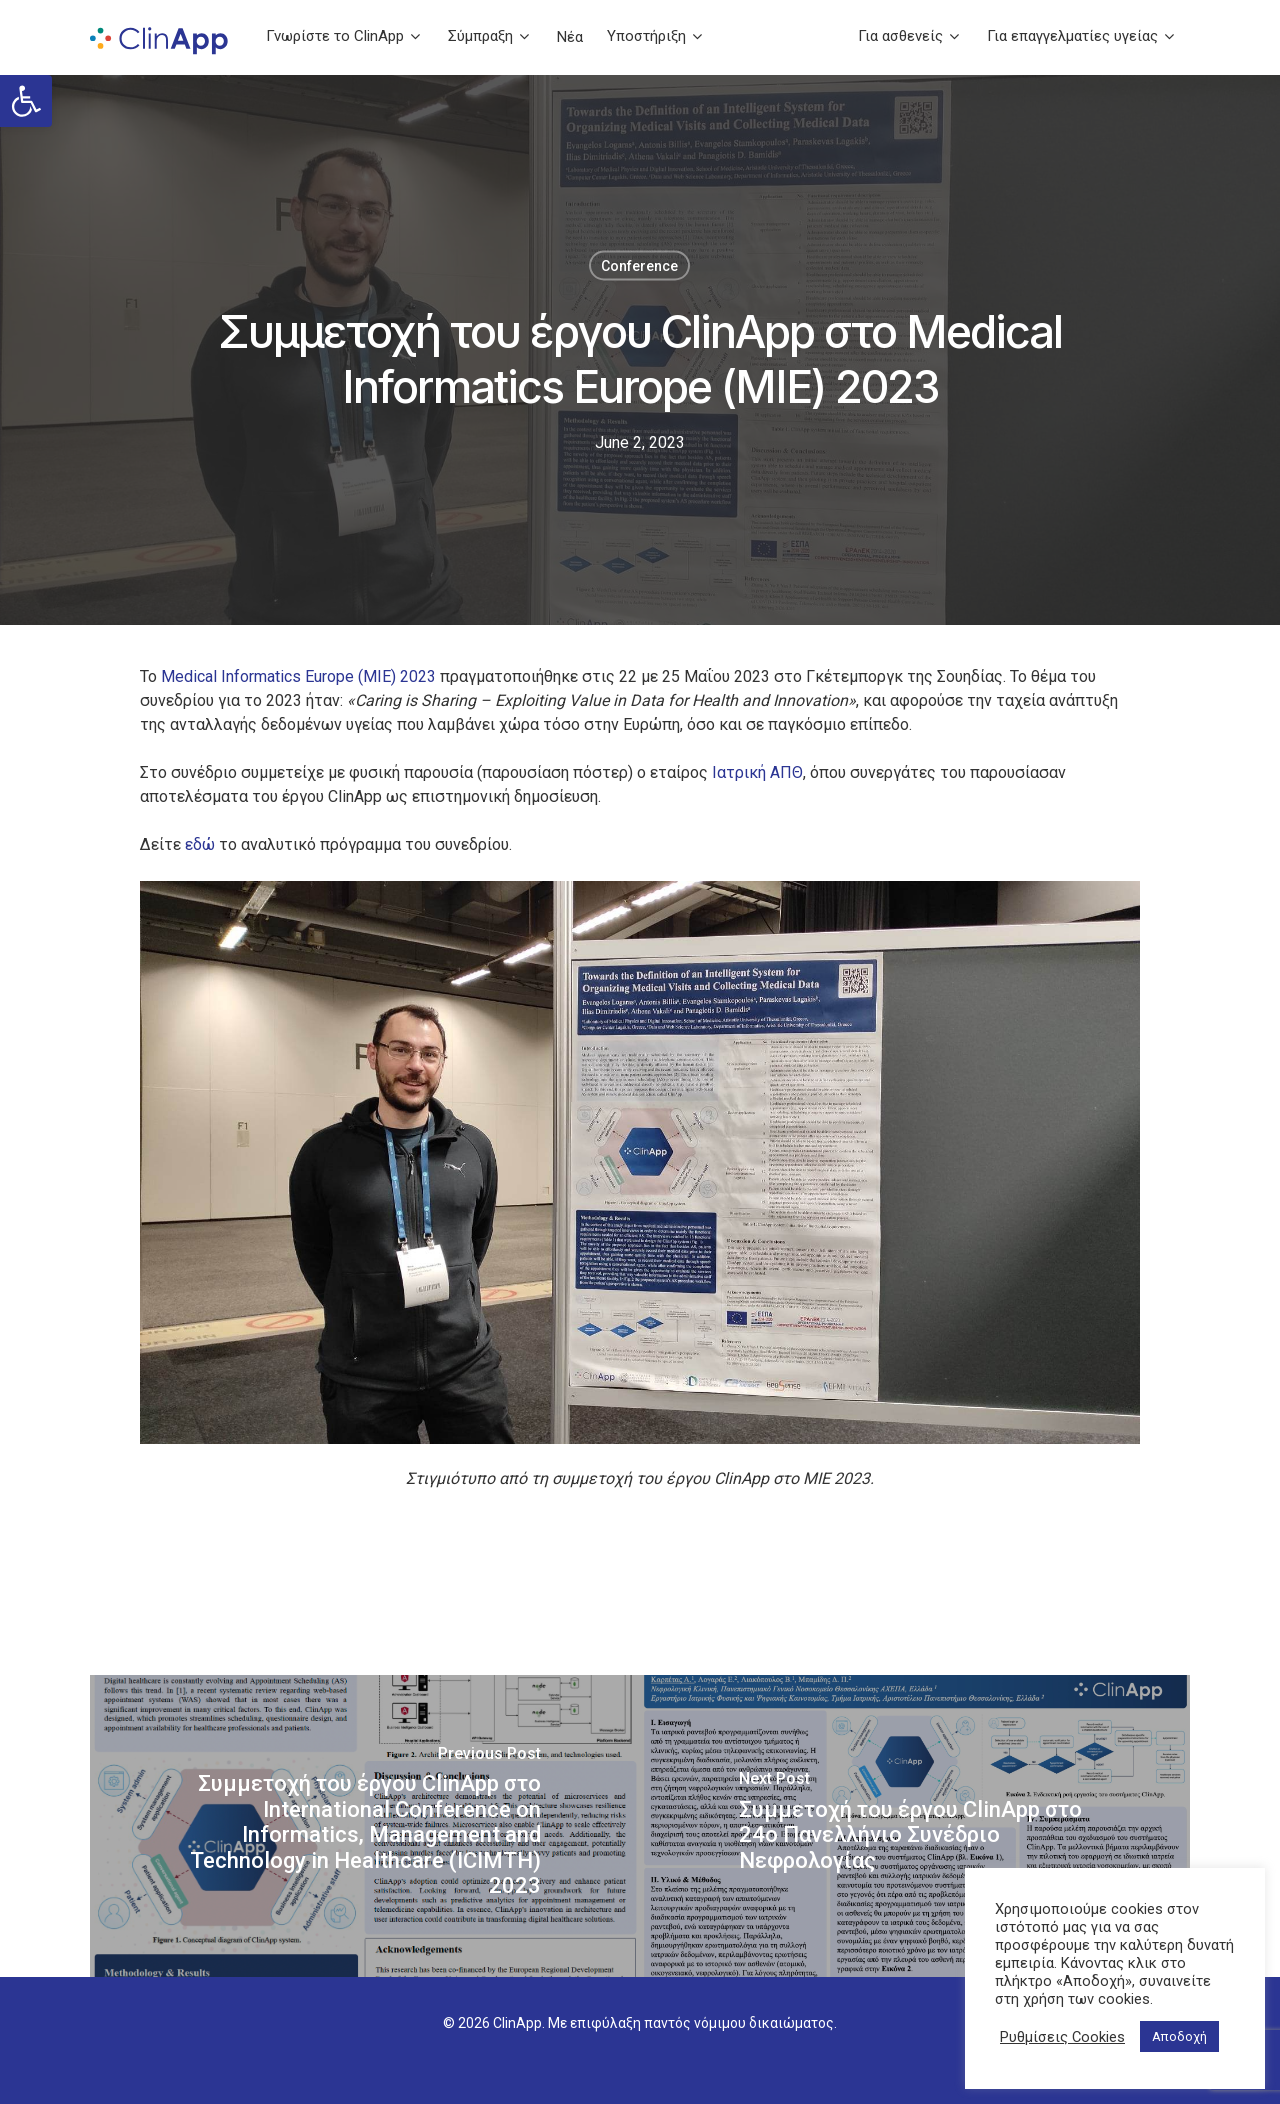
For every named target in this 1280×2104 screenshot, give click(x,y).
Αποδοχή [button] (1179, 2036)
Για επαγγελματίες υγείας (1080, 37)
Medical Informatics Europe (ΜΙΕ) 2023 (298, 676)
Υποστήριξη (654, 37)
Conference (639, 266)
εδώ (200, 844)
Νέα (570, 37)
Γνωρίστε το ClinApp (343, 37)
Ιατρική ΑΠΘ (757, 772)
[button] (26, 101)
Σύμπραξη (488, 37)
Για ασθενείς (908, 37)
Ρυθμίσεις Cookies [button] (1062, 2037)
